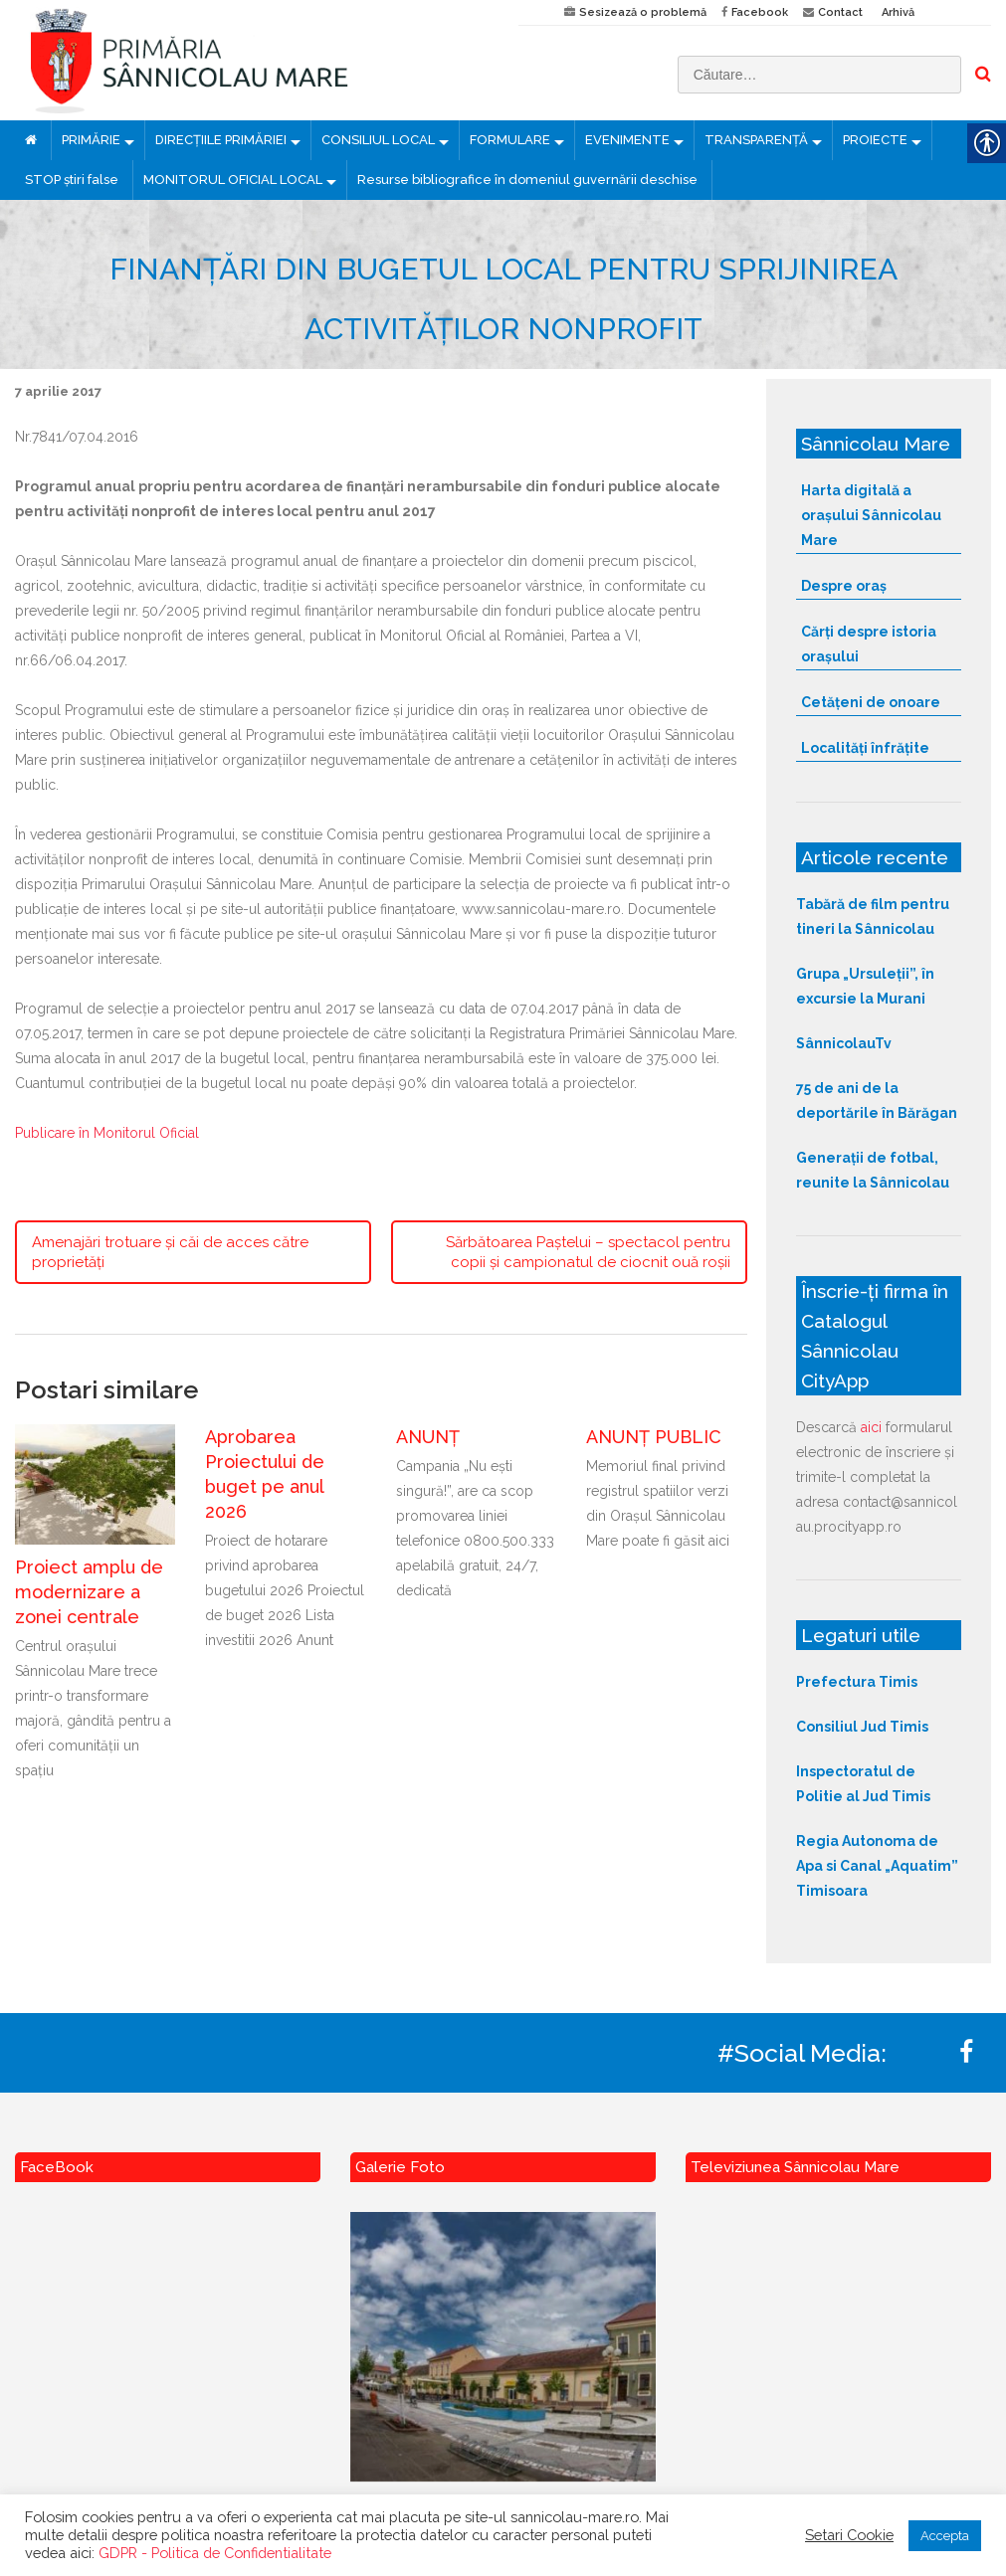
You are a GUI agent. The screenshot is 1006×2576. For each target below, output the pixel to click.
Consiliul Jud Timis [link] (862, 1727)
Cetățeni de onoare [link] (870, 702)
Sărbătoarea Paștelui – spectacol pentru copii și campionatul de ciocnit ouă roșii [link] (588, 1252)
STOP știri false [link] (71, 179)
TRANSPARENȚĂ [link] (756, 139)
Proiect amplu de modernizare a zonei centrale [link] (89, 1592)
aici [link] (871, 1427)
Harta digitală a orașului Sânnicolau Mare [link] (871, 515)
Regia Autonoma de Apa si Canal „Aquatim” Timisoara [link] (877, 1866)
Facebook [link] (759, 12)
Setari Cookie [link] (849, 2534)
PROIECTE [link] (875, 139)
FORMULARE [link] (510, 139)
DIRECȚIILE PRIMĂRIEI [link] (221, 139)
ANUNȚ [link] (428, 1436)
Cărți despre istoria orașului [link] (868, 644)
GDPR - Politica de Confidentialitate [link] (215, 2552)
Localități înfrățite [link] (865, 748)
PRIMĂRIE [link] (91, 139)
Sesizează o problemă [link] (642, 12)
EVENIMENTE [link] (627, 139)
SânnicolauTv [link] (844, 1043)
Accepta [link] (944, 2535)
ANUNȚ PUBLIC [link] (653, 1436)
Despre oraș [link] (844, 586)
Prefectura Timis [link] (856, 1682)
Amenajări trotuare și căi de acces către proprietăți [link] (170, 1252)
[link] (252, 60)
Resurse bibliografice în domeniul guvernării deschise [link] (527, 179)
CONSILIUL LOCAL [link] (378, 139)
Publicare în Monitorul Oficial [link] (107, 1133)
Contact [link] (840, 12)
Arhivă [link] (898, 12)
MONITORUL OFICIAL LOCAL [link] (232, 179)
